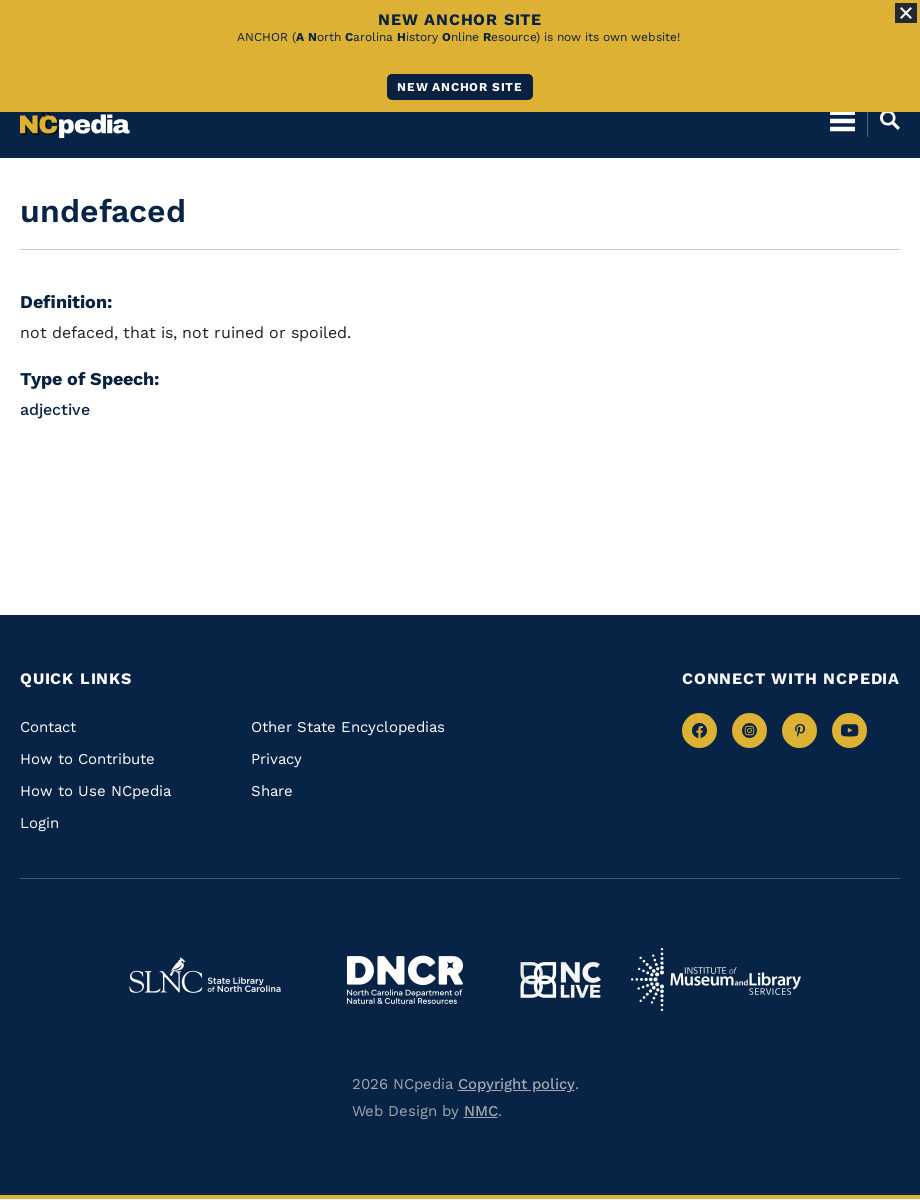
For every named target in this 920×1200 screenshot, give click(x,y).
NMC (481, 1111)
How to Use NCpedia (95, 791)
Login (39, 823)
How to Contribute (87, 759)
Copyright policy (516, 1084)
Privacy (276, 759)
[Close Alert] (906, 13)
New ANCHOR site (460, 87)
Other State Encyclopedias (348, 727)
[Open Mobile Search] (883, 120)
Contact (48, 727)
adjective (55, 409)
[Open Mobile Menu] (842, 120)
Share (272, 791)
